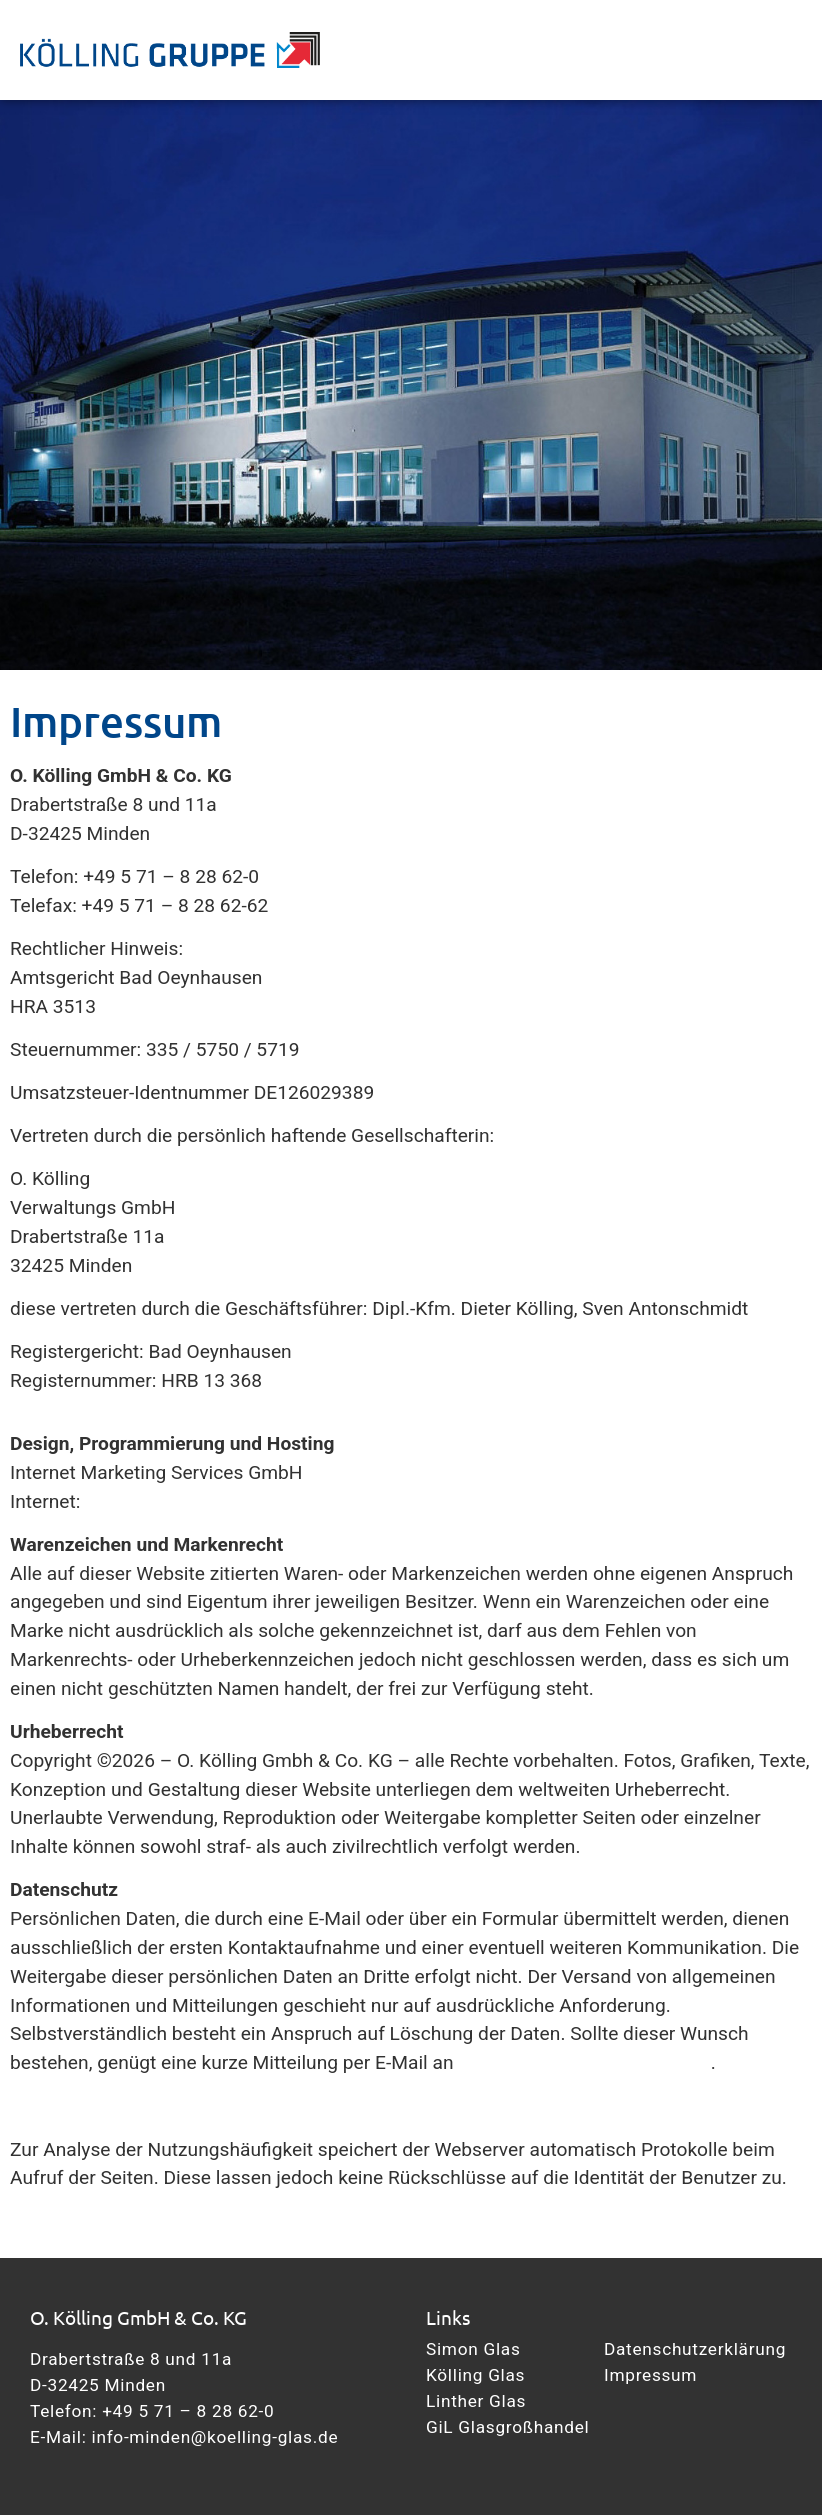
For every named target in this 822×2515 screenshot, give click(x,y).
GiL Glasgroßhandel (507, 2427)
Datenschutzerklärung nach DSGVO (160, 2105)
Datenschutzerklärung (695, 2349)
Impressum (650, 2375)
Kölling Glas (475, 2375)
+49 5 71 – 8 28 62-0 (188, 2411)
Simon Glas (473, 2349)
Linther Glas (476, 2401)
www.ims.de (137, 1501)
